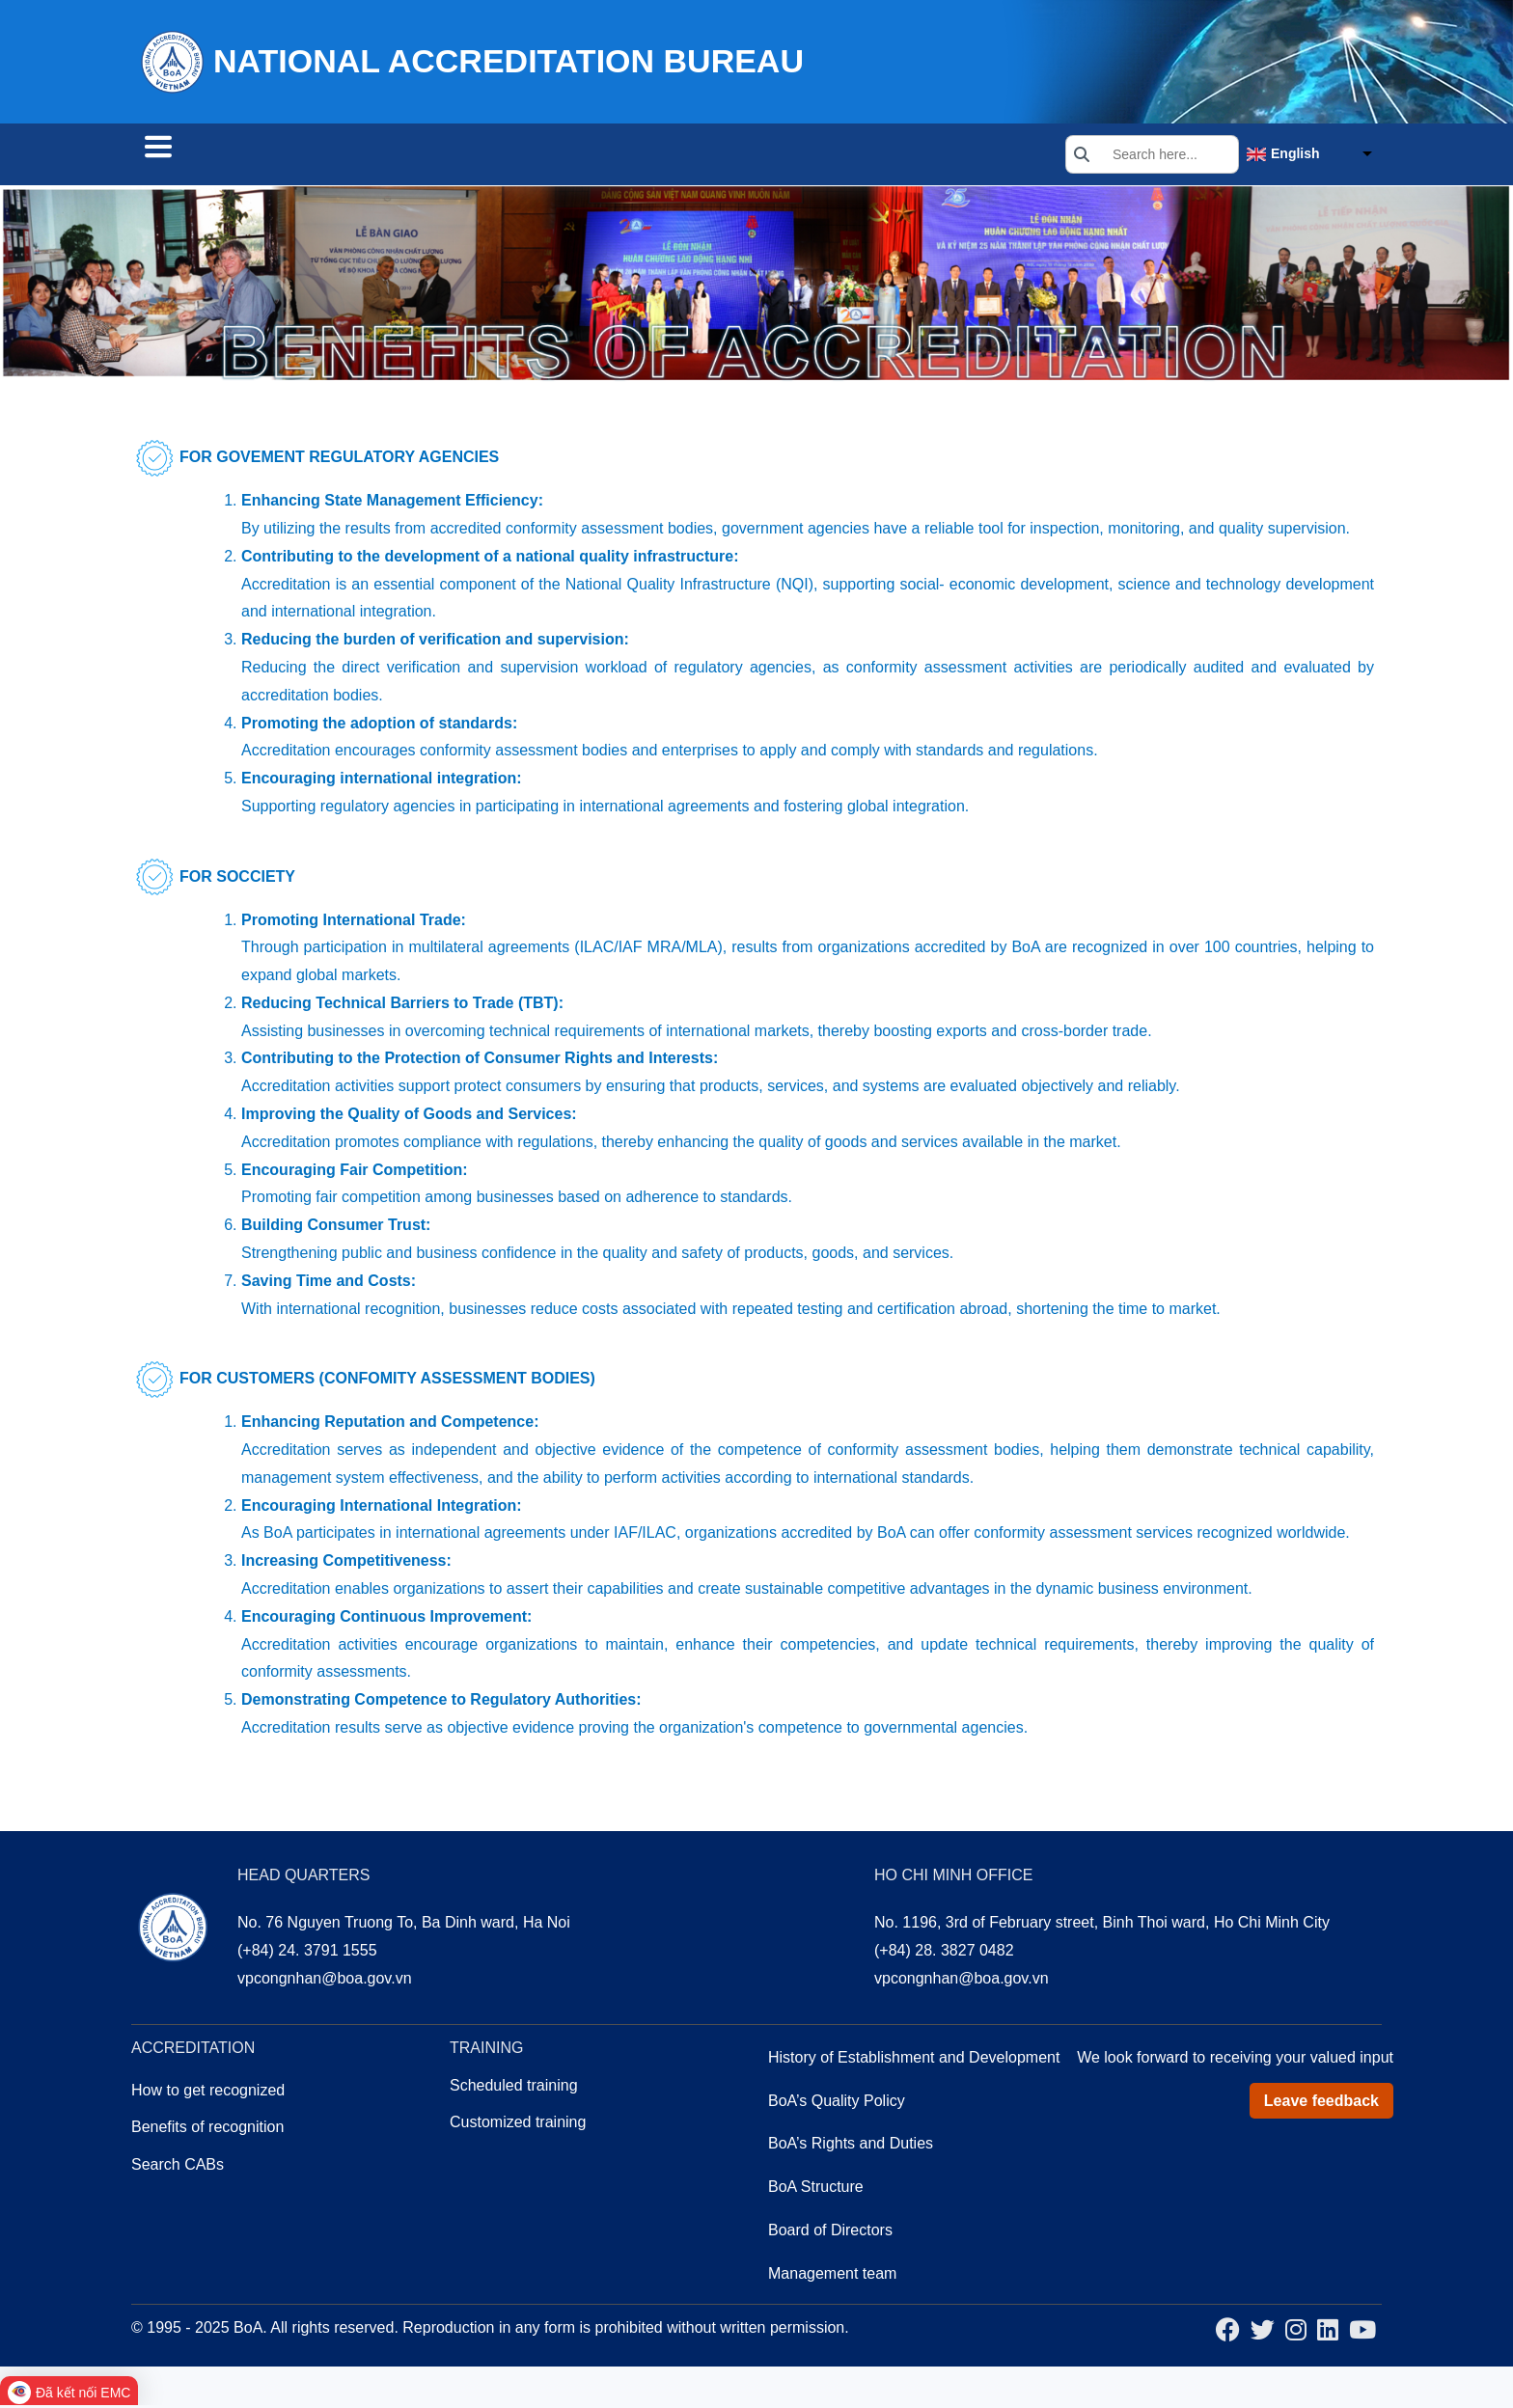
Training (480, 156)
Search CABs (206, 156)
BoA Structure (816, 2189)
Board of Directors (830, 2233)
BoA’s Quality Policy (836, 2103)
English (1295, 155)
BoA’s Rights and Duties (850, 2146)
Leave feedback (1321, 2103)
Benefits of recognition (207, 2129)
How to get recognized (208, 2093)
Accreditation (355, 156)
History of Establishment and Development (913, 2060)
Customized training (518, 2125)
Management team (832, 2276)
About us (587, 156)
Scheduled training (514, 2088)
